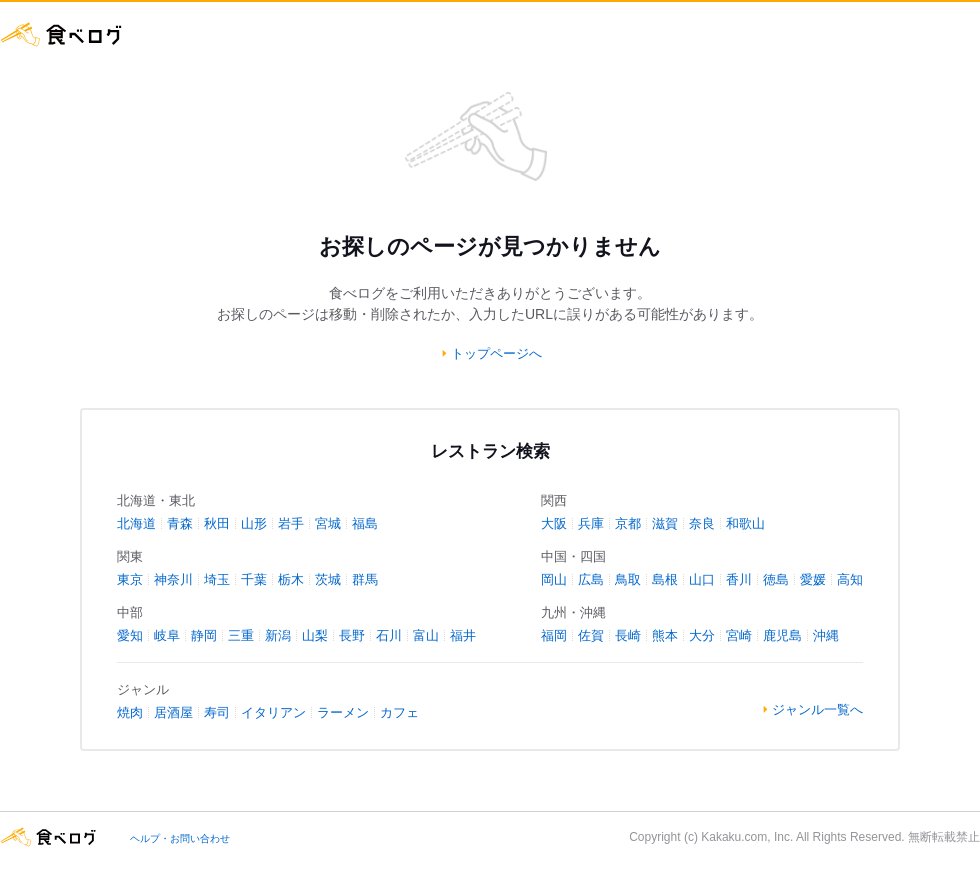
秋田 (217, 523)
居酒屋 (173, 712)
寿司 (217, 712)
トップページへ (496, 353)
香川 (739, 579)
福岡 (554, 635)
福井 (463, 635)
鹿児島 (782, 635)
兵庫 (591, 523)
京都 (628, 523)
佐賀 (591, 635)
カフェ (399, 712)
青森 (180, 523)
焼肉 (130, 712)
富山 (426, 635)
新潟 (278, 635)
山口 (702, 579)
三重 (241, 635)
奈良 (702, 523)
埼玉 (217, 579)
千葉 (254, 579)
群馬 (365, 579)
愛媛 (813, 579)
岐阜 (167, 635)
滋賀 (665, 523)
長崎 (628, 635)
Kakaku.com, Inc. (747, 837)
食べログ (62, 34)
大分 (702, 635)
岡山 (554, 579)
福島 (365, 523)
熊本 (665, 635)
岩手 (291, 523)
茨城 (328, 579)
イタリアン (273, 712)
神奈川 (173, 579)
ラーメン (343, 712)
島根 (665, 579)
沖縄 (826, 635)
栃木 (291, 579)
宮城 (328, 523)
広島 (591, 579)
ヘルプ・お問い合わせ (180, 838)
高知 (850, 579)
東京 (130, 579)
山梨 (315, 635)
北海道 (136, 523)
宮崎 (739, 635)
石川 (389, 635)
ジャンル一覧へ (817, 709)
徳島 (776, 579)
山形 (254, 523)
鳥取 (628, 579)
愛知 (130, 635)
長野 (352, 635)
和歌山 (745, 523)
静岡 (204, 635)
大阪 (554, 523)
